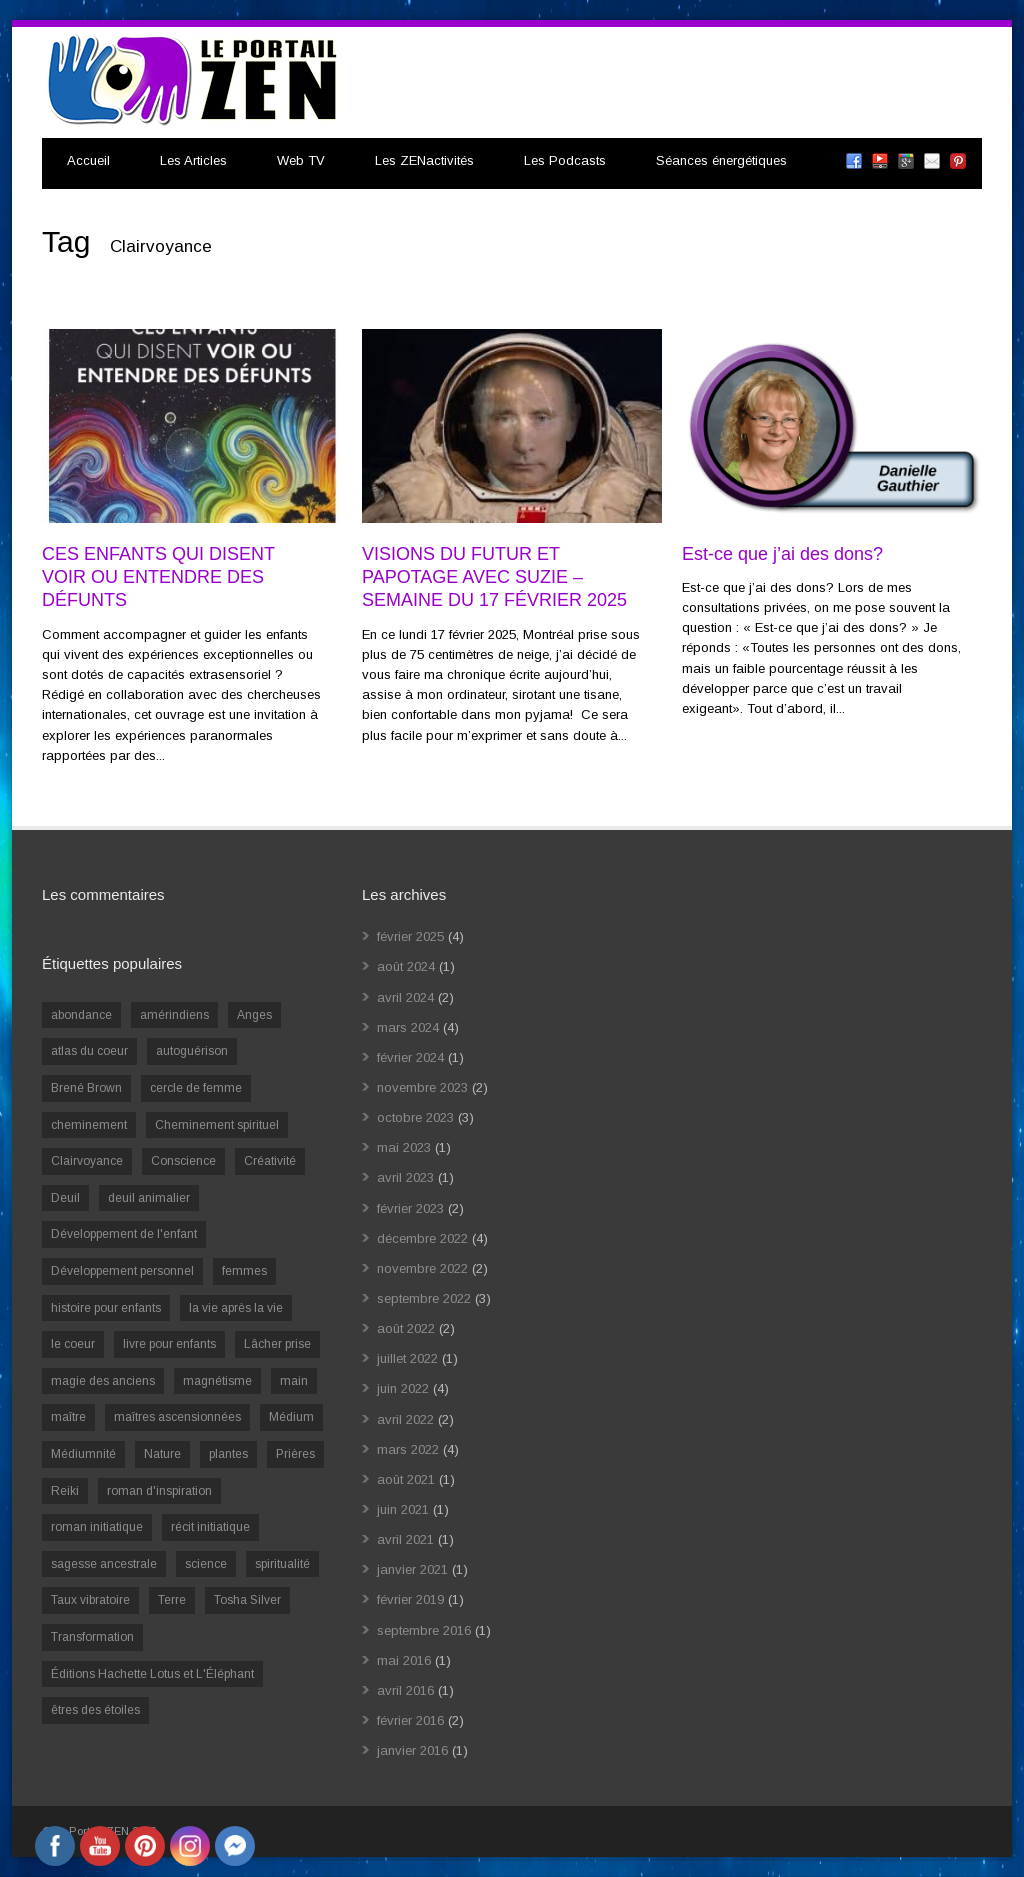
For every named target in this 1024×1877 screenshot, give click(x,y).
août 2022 (406, 1328)
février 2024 (410, 1057)
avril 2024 (405, 997)
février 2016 (410, 1720)
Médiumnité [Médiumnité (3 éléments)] (83, 1454)
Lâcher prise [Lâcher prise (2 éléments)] (277, 1344)
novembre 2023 (422, 1087)
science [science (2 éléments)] (206, 1564)
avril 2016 (405, 1690)
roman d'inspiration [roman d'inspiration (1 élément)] (159, 1491)
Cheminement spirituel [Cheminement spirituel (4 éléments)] (217, 1125)
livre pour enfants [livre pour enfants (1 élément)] (169, 1344)
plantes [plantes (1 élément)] (228, 1454)
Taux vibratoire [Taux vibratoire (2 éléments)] (90, 1600)
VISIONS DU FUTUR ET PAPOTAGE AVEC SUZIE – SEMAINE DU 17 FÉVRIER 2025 (494, 577)
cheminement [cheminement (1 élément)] (89, 1125)
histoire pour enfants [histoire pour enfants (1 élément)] (106, 1308)
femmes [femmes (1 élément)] (244, 1271)
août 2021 (406, 1479)
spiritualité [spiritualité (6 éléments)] (282, 1564)
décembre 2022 (422, 1238)
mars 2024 (408, 1027)
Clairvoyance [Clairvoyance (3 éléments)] (87, 1161)
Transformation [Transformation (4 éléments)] (92, 1637)
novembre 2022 (422, 1268)
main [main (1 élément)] (294, 1381)
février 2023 (410, 1208)
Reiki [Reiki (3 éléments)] (65, 1491)
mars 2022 (408, 1449)
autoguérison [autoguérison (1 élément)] (192, 1051)
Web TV (301, 160)
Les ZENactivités (424, 160)
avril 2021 (405, 1539)
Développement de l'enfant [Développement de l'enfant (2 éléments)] (124, 1234)
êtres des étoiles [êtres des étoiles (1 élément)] (95, 1710)
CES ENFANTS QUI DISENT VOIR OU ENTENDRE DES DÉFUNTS (158, 577)
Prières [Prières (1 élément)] (295, 1454)
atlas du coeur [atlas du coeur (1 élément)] (89, 1051)
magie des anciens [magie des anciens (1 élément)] (103, 1381)
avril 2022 (405, 1419)
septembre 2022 (424, 1298)
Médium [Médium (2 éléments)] (291, 1417)
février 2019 (410, 1599)
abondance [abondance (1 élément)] (81, 1015)
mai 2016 (404, 1660)
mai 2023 (404, 1147)
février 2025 (410, 936)
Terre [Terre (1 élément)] (172, 1600)
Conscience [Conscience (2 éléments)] (183, 1161)
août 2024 (406, 966)
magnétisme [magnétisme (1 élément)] (217, 1381)
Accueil (88, 160)
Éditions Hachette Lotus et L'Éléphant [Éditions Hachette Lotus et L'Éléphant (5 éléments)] (152, 1674)
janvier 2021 (412, 1569)
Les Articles (193, 160)
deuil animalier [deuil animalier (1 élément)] (149, 1198)
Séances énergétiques (721, 160)
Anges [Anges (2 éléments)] (254, 1015)
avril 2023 (405, 1177)
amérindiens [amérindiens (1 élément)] (174, 1015)
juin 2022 (403, 1388)
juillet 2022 (407, 1358)
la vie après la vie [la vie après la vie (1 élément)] (236, 1308)
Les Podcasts (565, 160)
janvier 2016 (412, 1750)
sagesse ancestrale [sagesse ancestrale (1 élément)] (104, 1564)
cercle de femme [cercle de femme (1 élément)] (196, 1088)
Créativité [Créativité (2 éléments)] (270, 1161)
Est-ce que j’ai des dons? (782, 554)
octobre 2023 (415, 1117)
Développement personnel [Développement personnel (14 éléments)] (122, 1271)
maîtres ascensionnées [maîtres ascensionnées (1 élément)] (177, 1417)
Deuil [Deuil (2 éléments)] (65, 1198)
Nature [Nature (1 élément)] (162, 1454)
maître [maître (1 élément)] (68, 1417)
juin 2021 (403, 1509)
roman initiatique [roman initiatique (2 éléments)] (97, 1527)
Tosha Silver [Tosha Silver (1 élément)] (247, 1600)
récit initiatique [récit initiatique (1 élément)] (210, 1527)
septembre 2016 (424, 1630)
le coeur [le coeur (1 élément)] (73, 1344)
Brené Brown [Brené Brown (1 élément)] (86, 1088)
